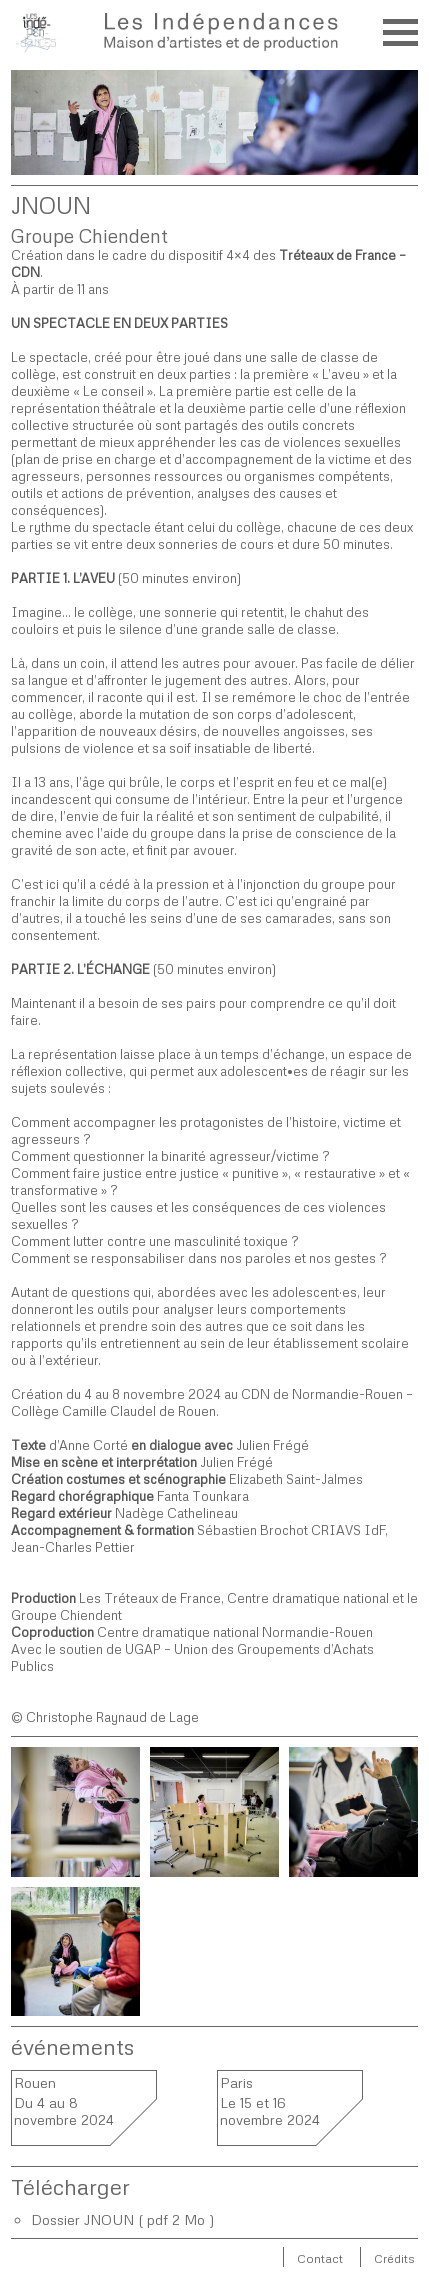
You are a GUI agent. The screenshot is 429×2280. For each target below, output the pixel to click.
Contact (320, 2258)
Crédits (394, 2258)
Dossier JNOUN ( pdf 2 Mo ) (123, 2219)
